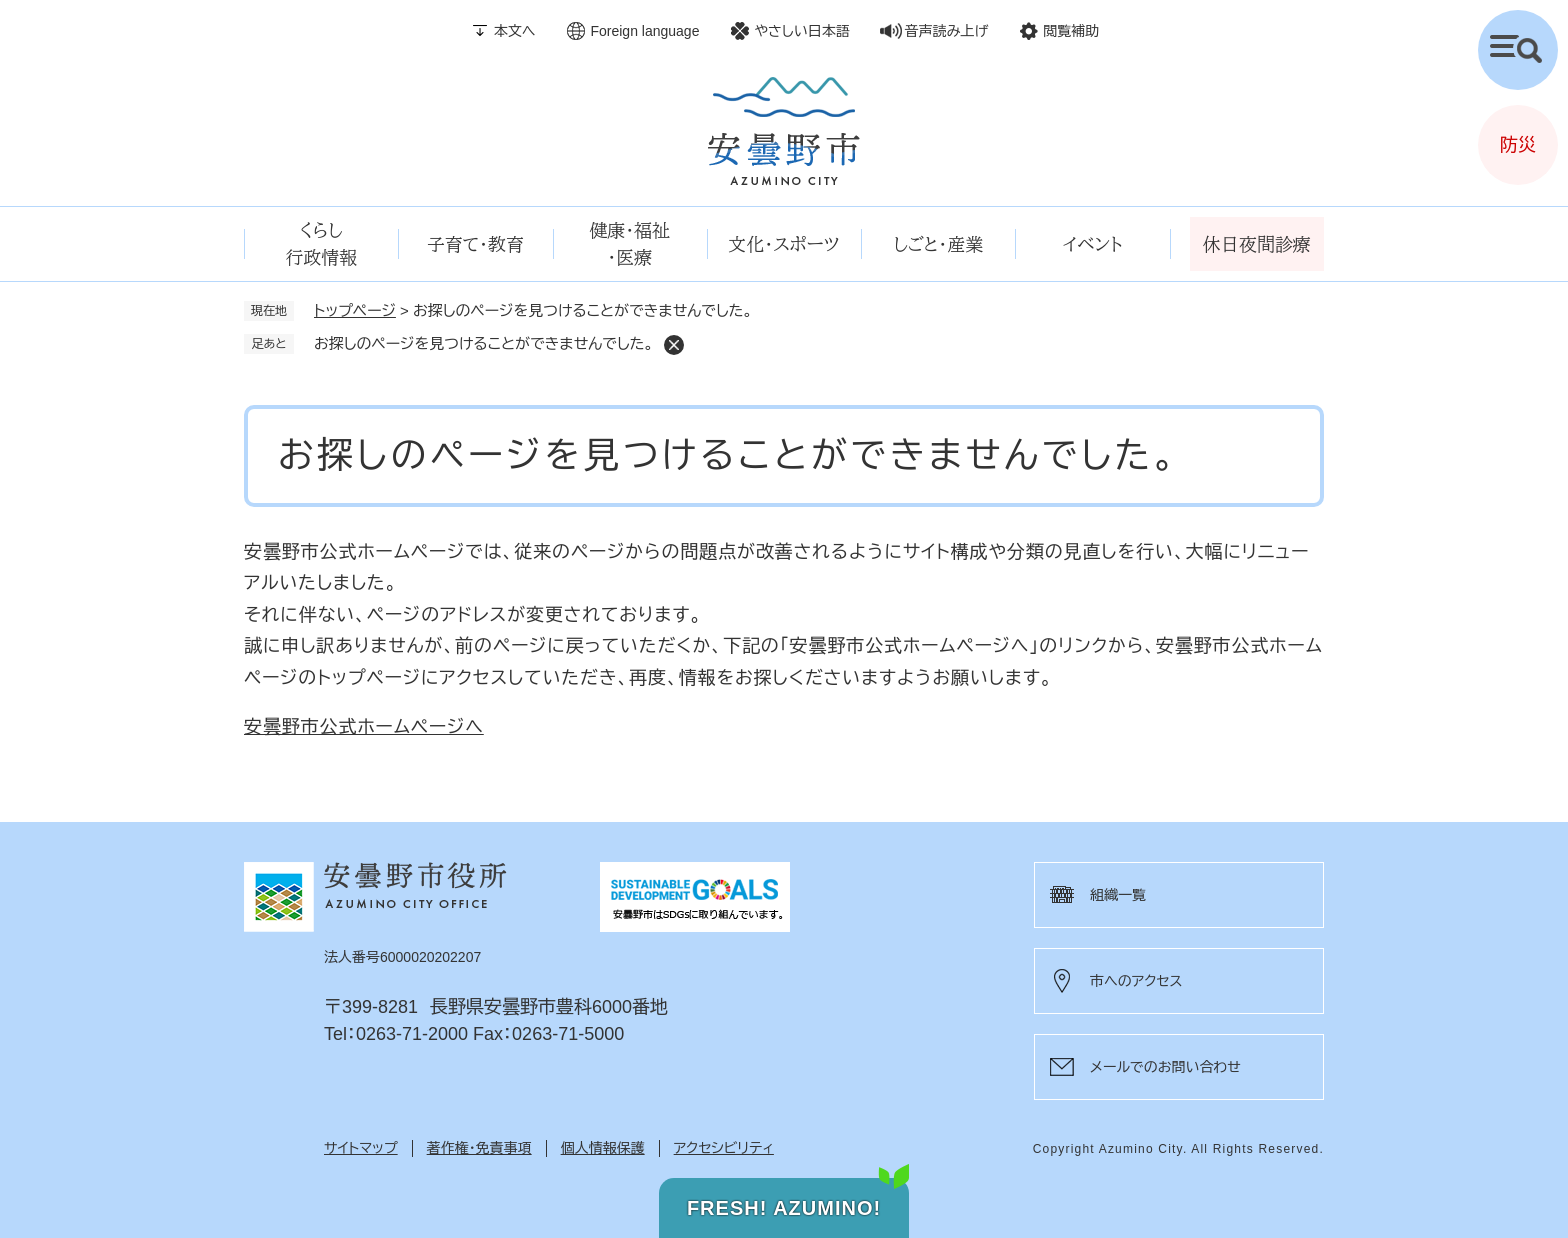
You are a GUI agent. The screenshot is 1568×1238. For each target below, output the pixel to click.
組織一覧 (1118, 895)
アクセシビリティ (724, 1148)
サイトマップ (361, 1148)
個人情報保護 (603, 1148)
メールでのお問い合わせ (1165, 1067)
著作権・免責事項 (479, 1148)
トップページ (355, 310)
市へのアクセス (1136, 981)
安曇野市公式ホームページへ (364, 727)
